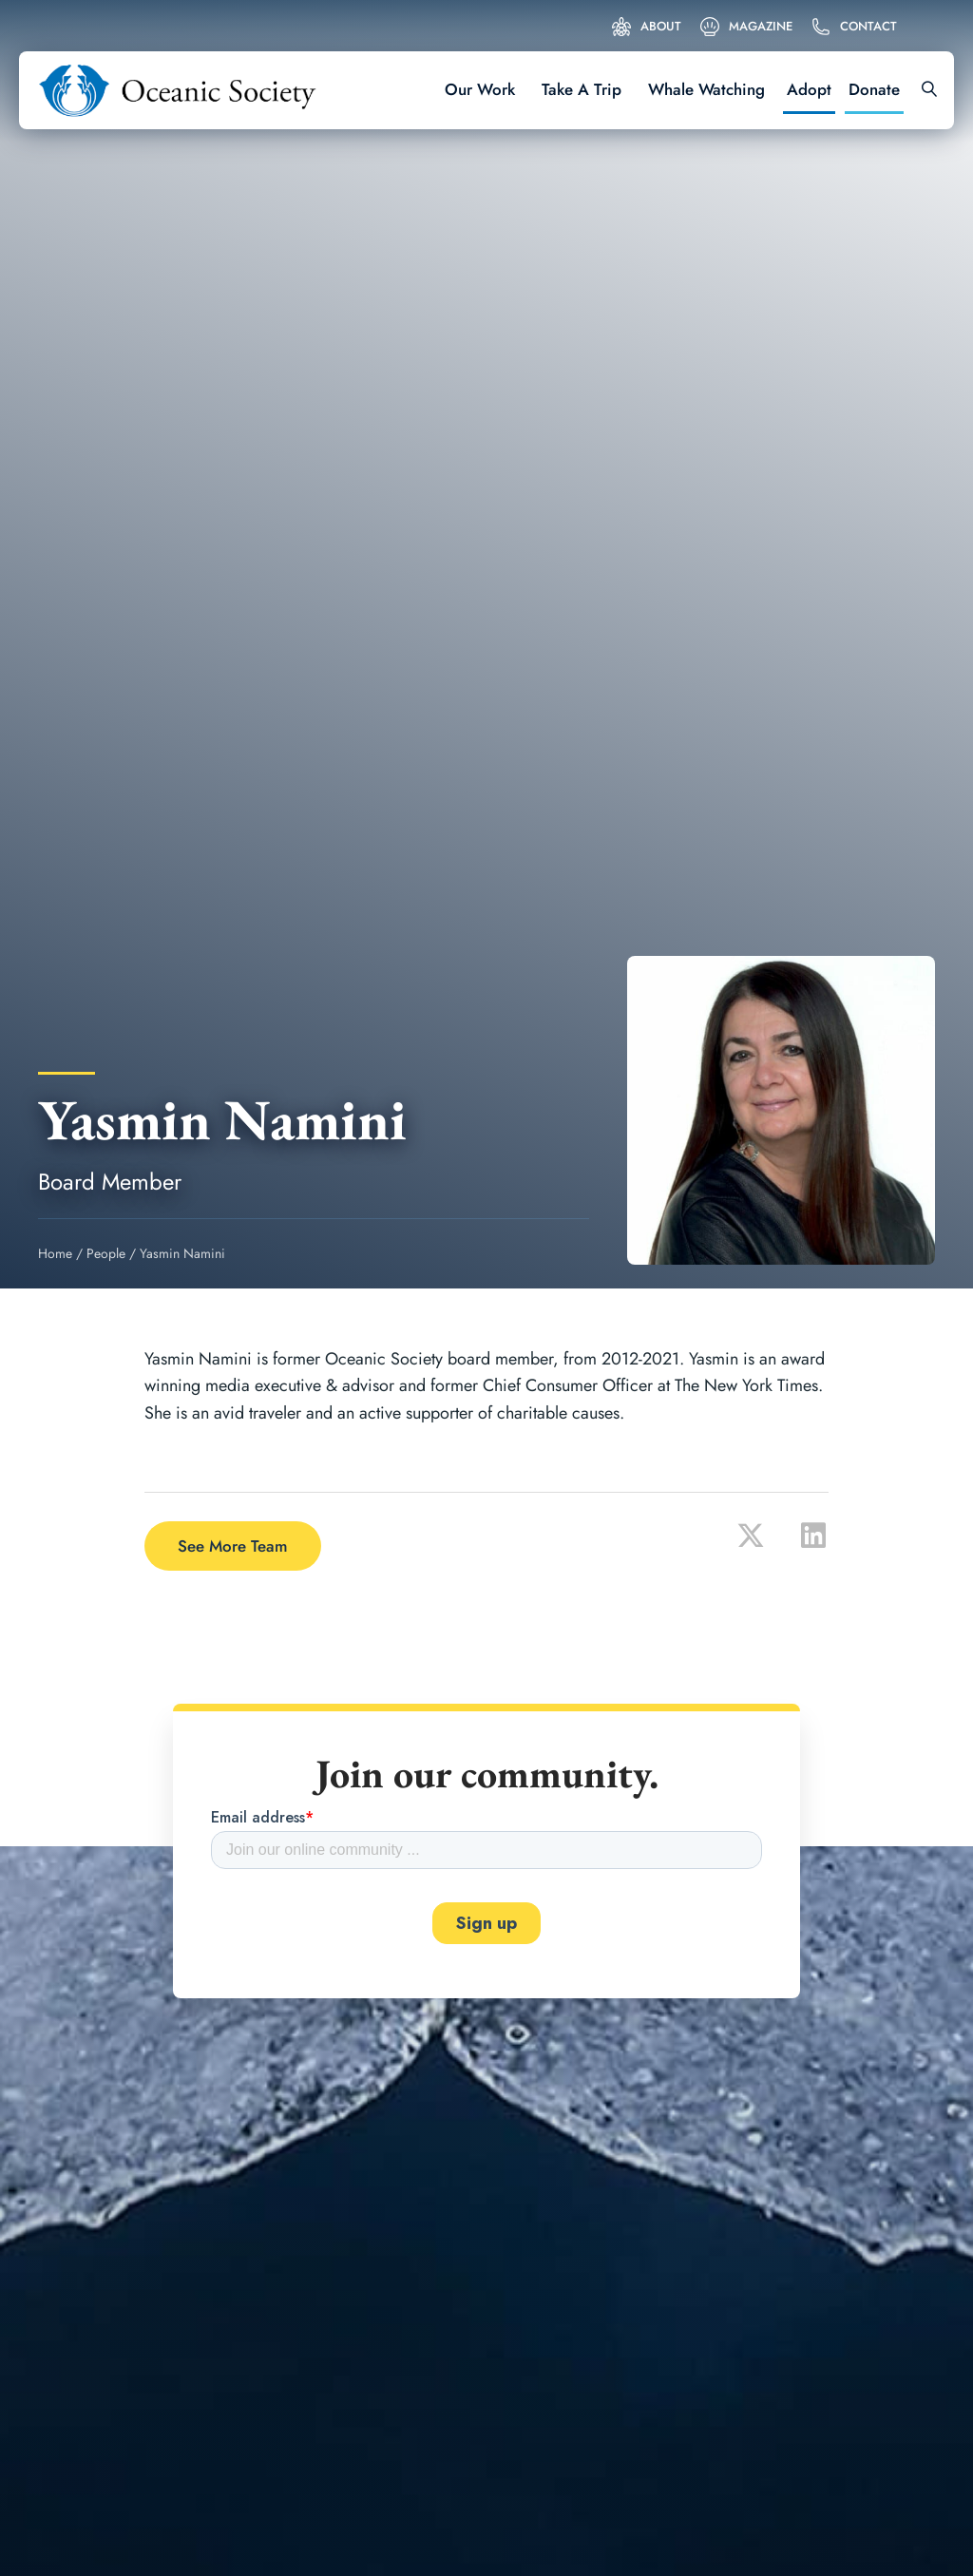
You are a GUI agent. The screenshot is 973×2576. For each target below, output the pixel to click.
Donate (874, 89)
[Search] (922, 90)
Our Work (480, 89)
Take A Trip (581, 89)
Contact (868, 26)
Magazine (760, 26)
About (660, 26)
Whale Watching (706, 89)
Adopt (809, 89)
